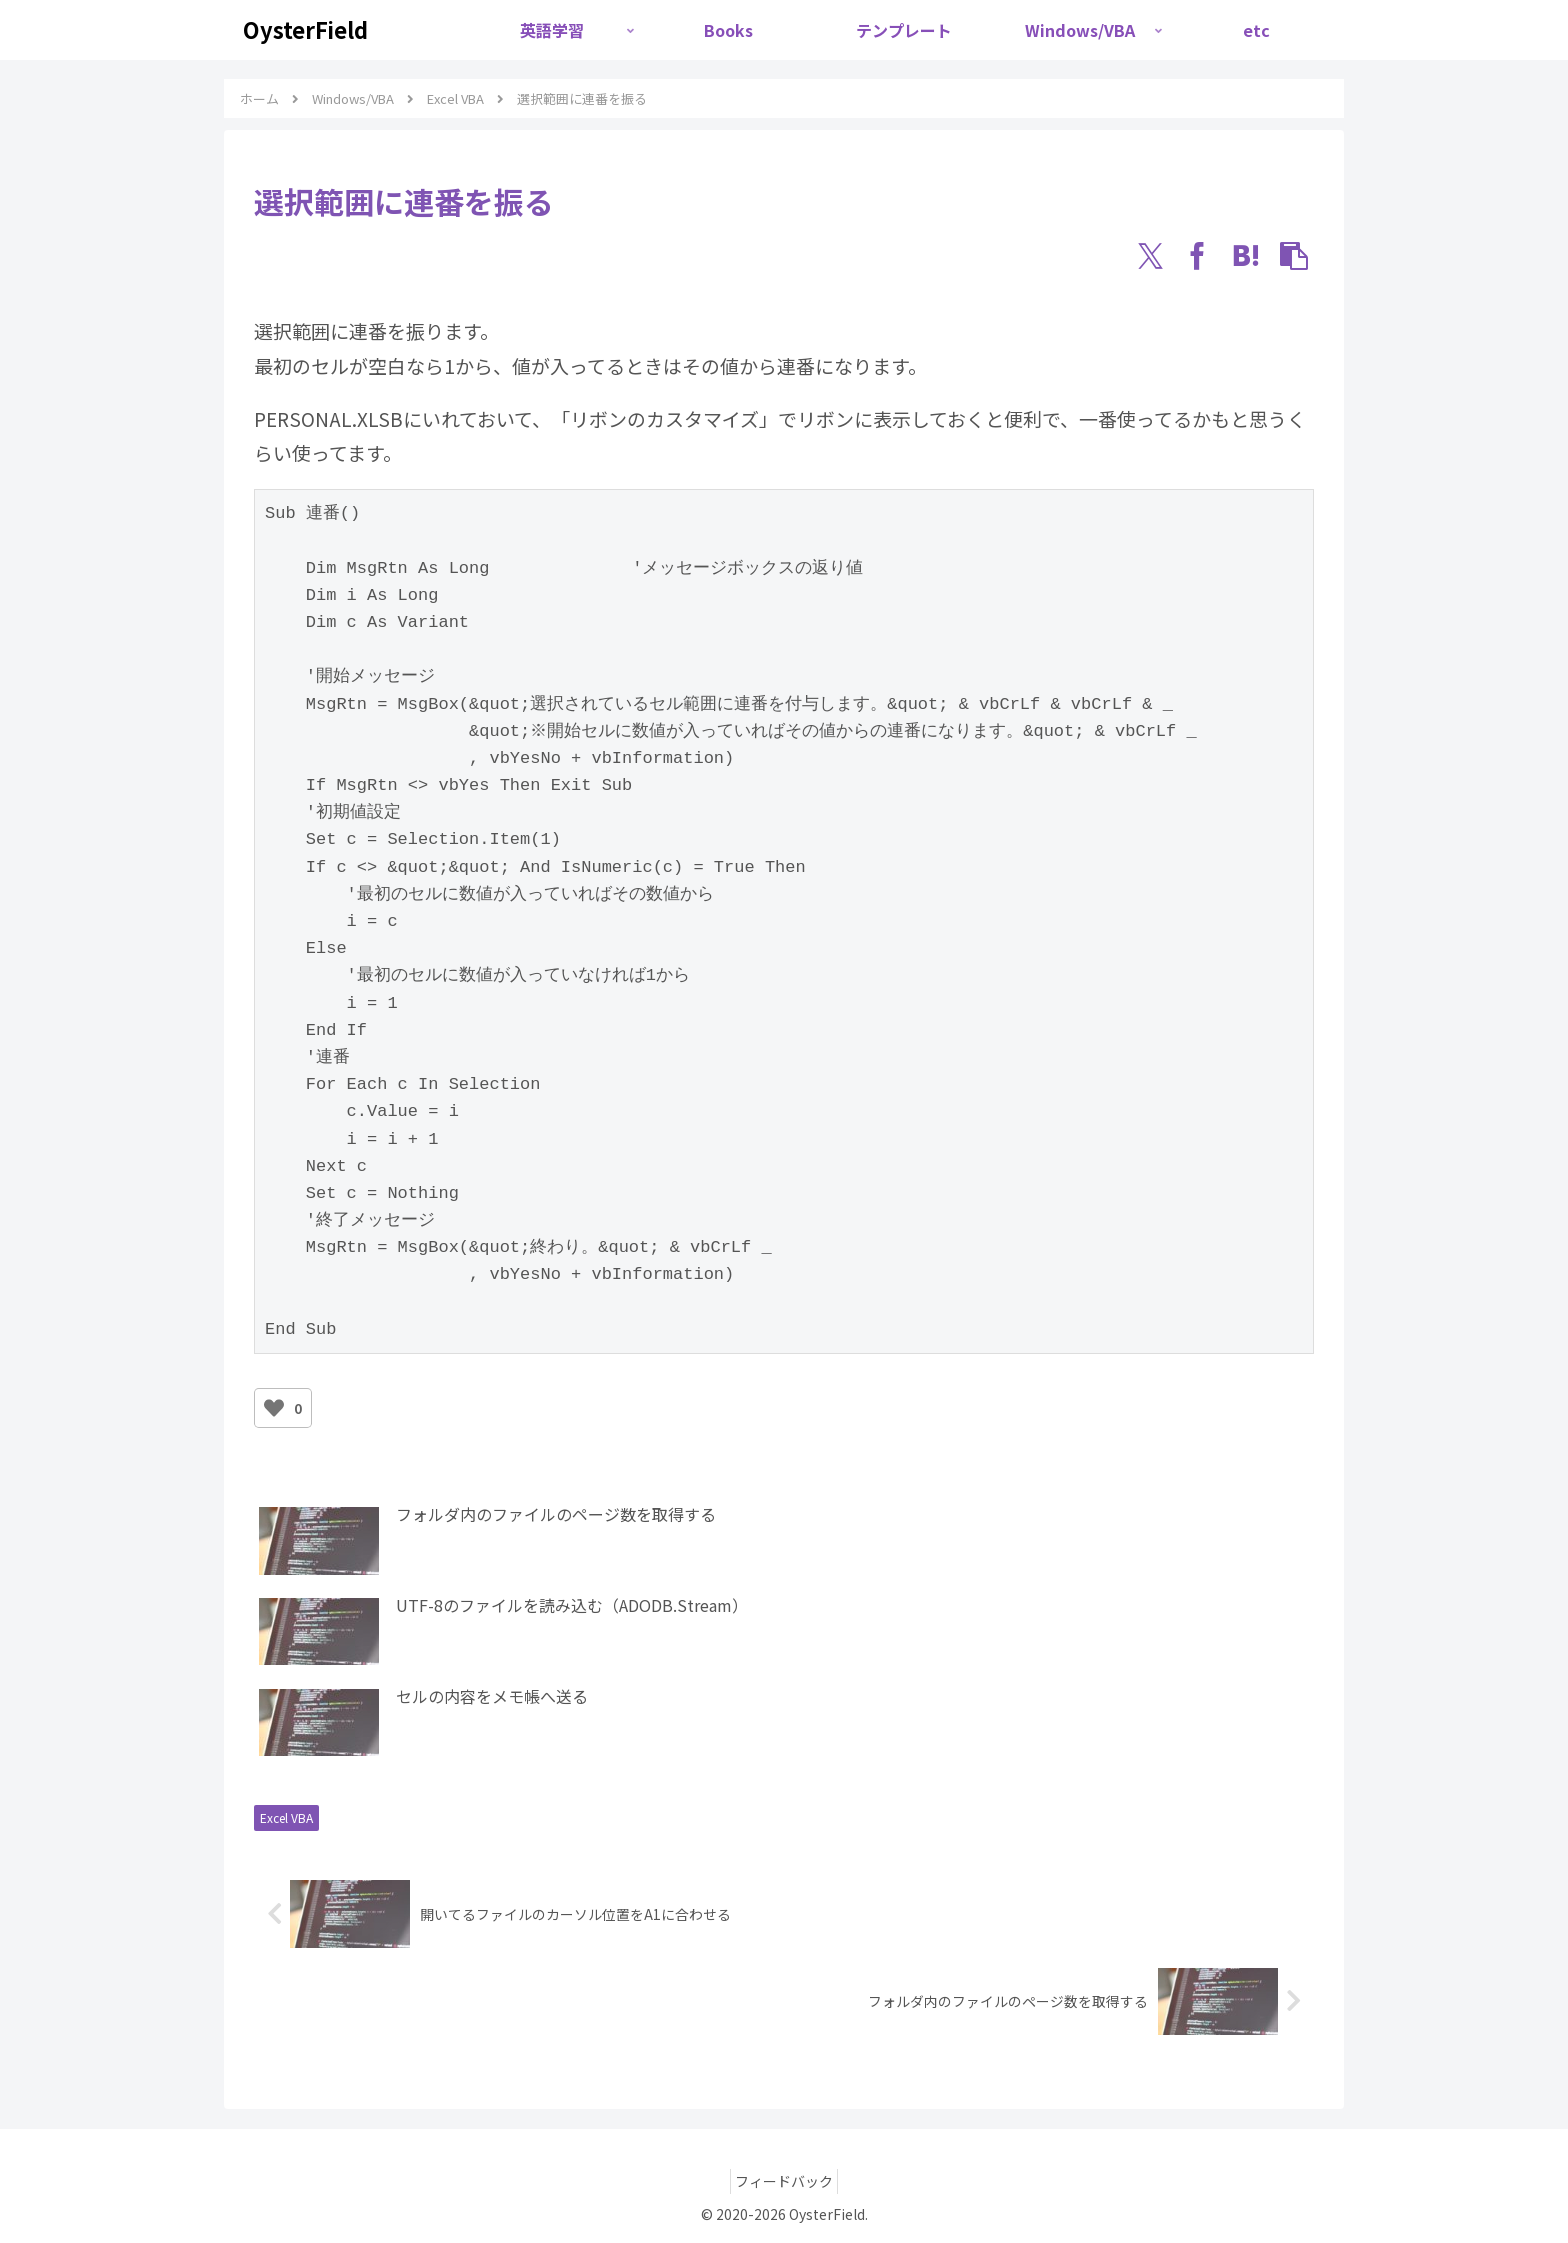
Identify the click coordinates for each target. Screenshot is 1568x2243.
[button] (1294, 256)
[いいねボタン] (274, 1408)
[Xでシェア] (1150, 256)
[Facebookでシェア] (1198, 256)
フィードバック (784, 2181)
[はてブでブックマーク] (1246, 256)
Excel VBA (286, 1817)
